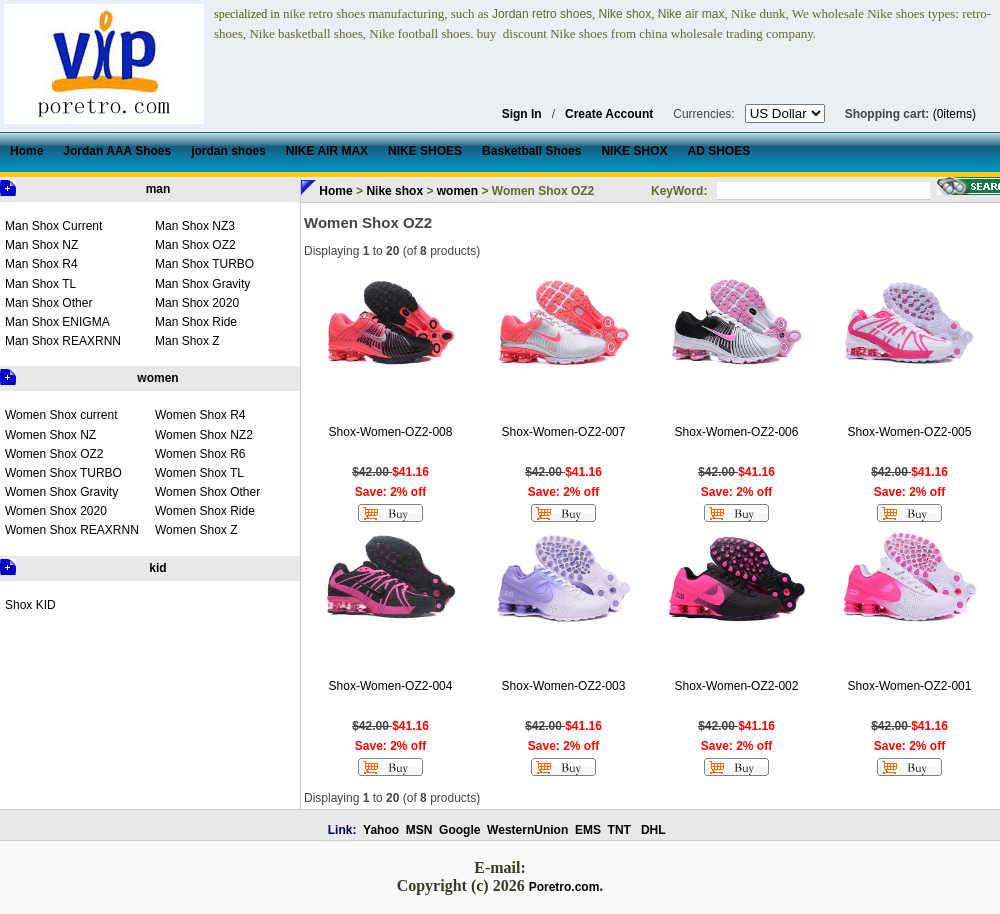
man (158, 189)
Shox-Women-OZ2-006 (737, 432)
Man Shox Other (48, 303)
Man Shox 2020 (197, 303)
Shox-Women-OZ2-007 (564, 432)
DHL (653, 830)
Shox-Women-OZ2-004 (391, 686)
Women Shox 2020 (56, 511)
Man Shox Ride (196, 322)
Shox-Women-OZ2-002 (737, 686)
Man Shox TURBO (204, 264)
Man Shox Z (187, 341)
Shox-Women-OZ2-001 (910, 686)
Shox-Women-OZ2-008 (391, 432)
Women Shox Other (207, 492)
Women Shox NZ (50, 435)
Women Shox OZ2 (54, 454)
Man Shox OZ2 (195, 245)
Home (335, 191)
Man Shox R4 (41, 264)
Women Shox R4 (200, 415)
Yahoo (381, 830)
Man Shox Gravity (202, 284)
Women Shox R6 (200, 454)
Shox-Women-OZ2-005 (910, 432)
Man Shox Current (53, 226)
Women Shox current (61, 415)
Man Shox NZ (41, 245)
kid (157, 568)
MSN (419, 830)
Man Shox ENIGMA (57, 322)
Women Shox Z (196, 530)
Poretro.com (564, 887)
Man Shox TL (40, 284)
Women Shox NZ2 (204, 435)
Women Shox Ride (205, 511)
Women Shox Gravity (61, 492)
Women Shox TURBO (63, 473)
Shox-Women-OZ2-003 (564, 686)
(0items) (954, 114)
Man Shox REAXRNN (63, 341)
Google (459, 830)
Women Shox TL (199, 473)
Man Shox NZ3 (195, 226)
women (157, 378)
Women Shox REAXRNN (72, 530)
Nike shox (394, 191)
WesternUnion (527, 830)
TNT (619, 830)
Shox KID (30, 605)
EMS (588, 830)
